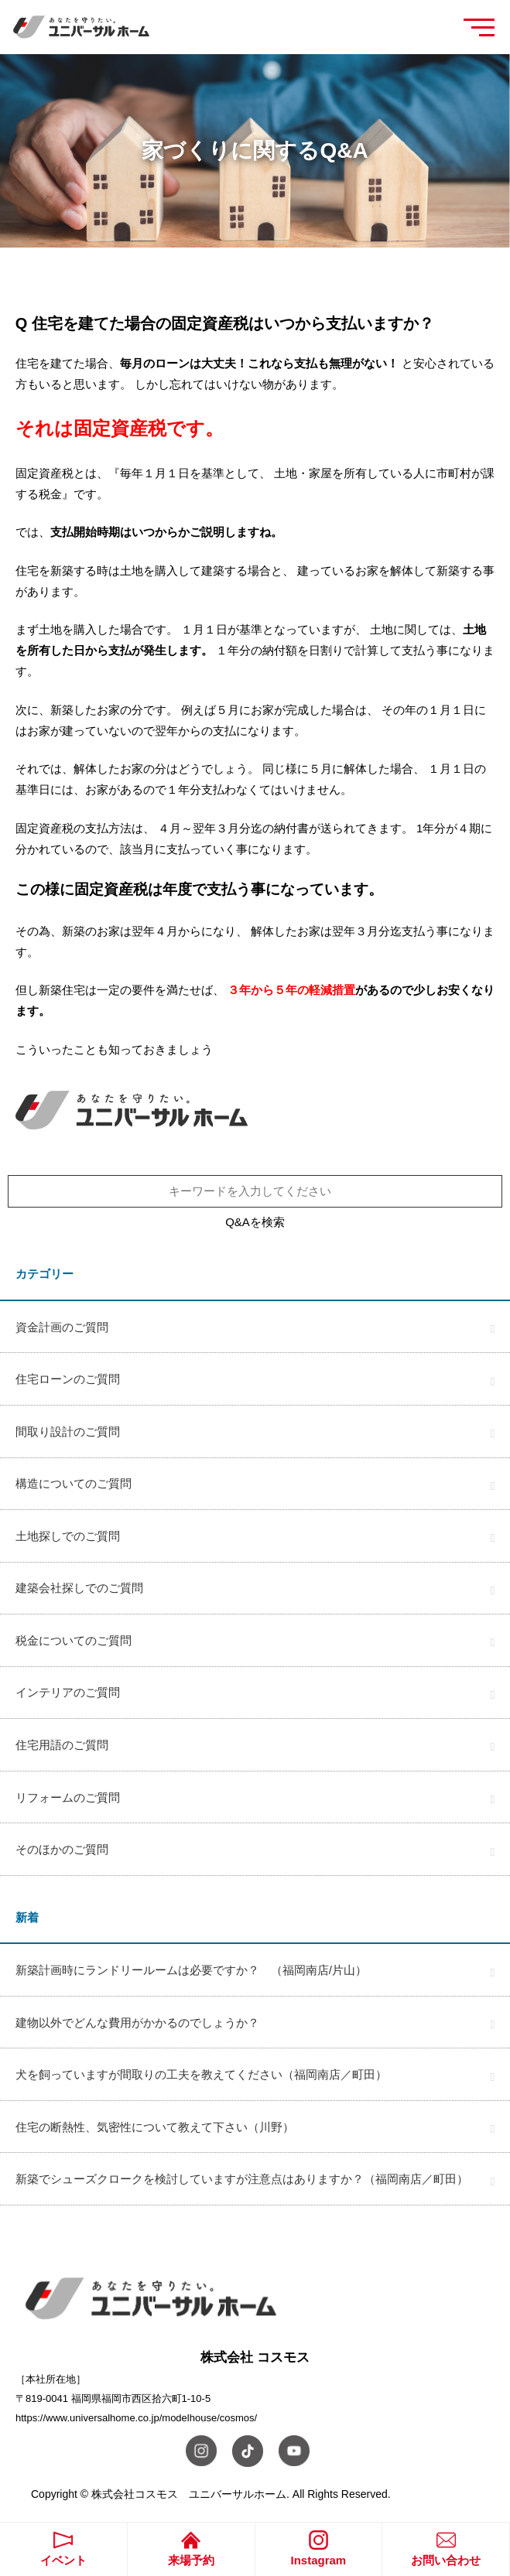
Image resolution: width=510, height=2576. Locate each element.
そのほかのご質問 (61, 1849)
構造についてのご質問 (73, 1483)
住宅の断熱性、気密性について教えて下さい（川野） (154, 2127)
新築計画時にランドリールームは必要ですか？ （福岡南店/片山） (191, 1969)
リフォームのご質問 (67, 1797)
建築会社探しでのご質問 (79, 1587)
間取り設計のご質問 (67, 1431)
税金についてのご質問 (73, 1640)
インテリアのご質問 (67, 1692)
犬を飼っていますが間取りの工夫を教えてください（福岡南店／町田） (201, 2074)
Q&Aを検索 (255, 1221)
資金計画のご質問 (61, 1327)
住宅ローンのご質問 (67, 1378)
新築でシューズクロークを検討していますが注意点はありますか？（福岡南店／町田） (241, 2178)
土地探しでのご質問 (67, 1536)
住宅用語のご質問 (61, 1744)
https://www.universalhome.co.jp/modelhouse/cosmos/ (136, 2418)
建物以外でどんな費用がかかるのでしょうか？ (137, 2022)
